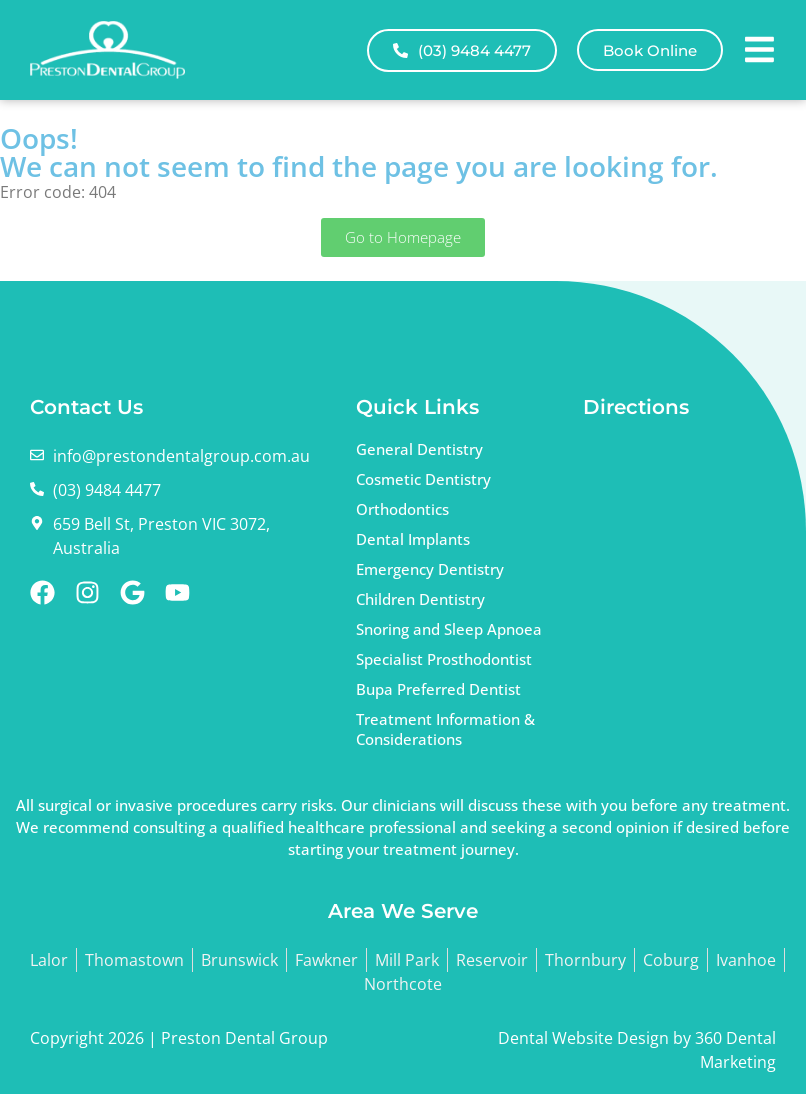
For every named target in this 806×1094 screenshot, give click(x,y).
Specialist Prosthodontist (444, 659)
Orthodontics (402, 509)
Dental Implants (413, 539)
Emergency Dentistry (430, 569)
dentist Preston (676, 534)
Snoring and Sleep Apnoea (449, 629)
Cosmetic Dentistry (423, 479)
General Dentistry (419, 449)
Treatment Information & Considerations (445, 729)
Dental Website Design (583, 1038)
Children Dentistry (420, 599)
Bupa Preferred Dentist (438, 689)
